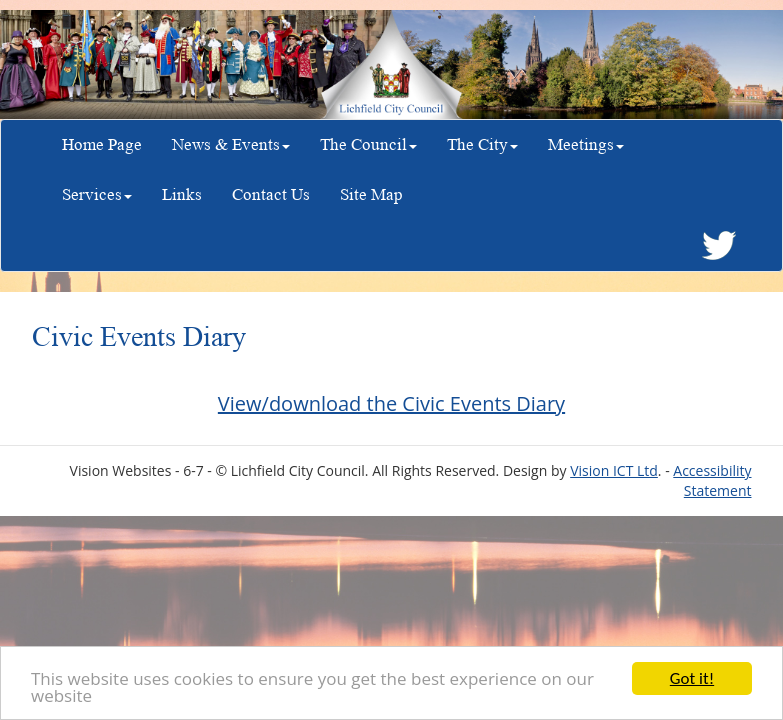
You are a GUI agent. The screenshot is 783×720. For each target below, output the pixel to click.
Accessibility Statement (712, 480)
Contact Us (271, 194)
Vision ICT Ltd (614, 470)
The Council (368, 144)
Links (182, 194)
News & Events (231, 144)
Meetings (586, 144)
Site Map (371, 194)
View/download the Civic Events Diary (391, 403)
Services (97, 194)
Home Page (102, 144)
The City (482, 144)
